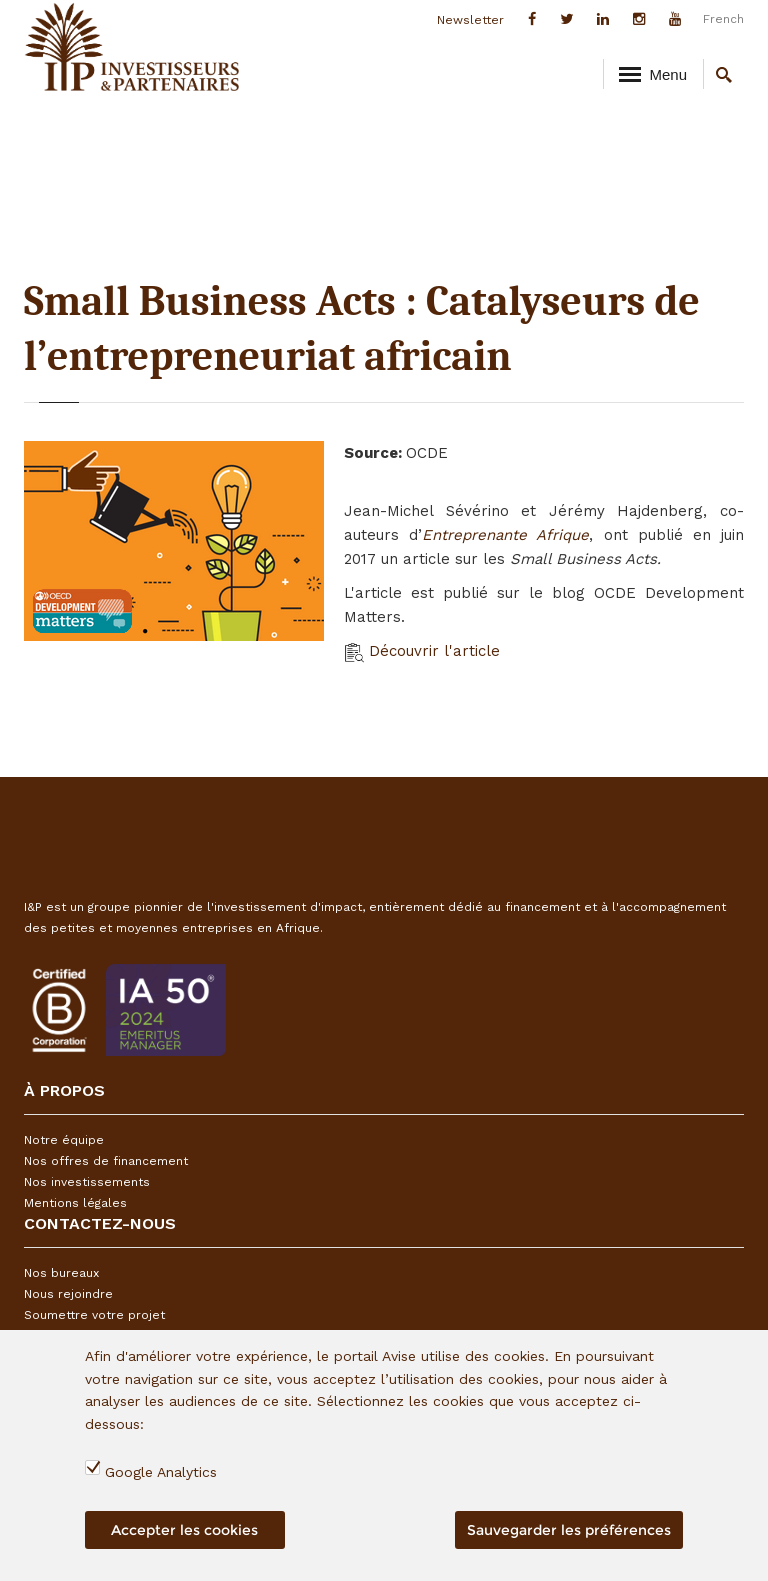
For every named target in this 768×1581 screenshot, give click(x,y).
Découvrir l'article (422, 651)
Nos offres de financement (106, 1161)
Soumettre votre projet (94, 1315)
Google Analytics (161, 1472)
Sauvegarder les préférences (569, 1530)
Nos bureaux (61, 1273)
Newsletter (470, 20)
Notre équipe (64, 1140)
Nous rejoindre (68, 1294)
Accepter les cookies (184, 1530)
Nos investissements (87, 1182)
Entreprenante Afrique (505, 535)
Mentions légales (75, 1203)
